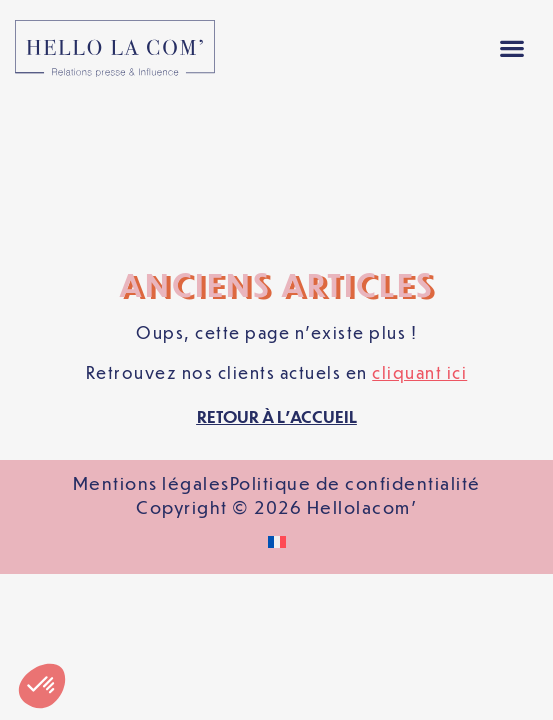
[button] (511, 48)
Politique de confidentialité (355, 340)
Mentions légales (151, 340)
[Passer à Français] (277, 399)
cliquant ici (419, 229)
